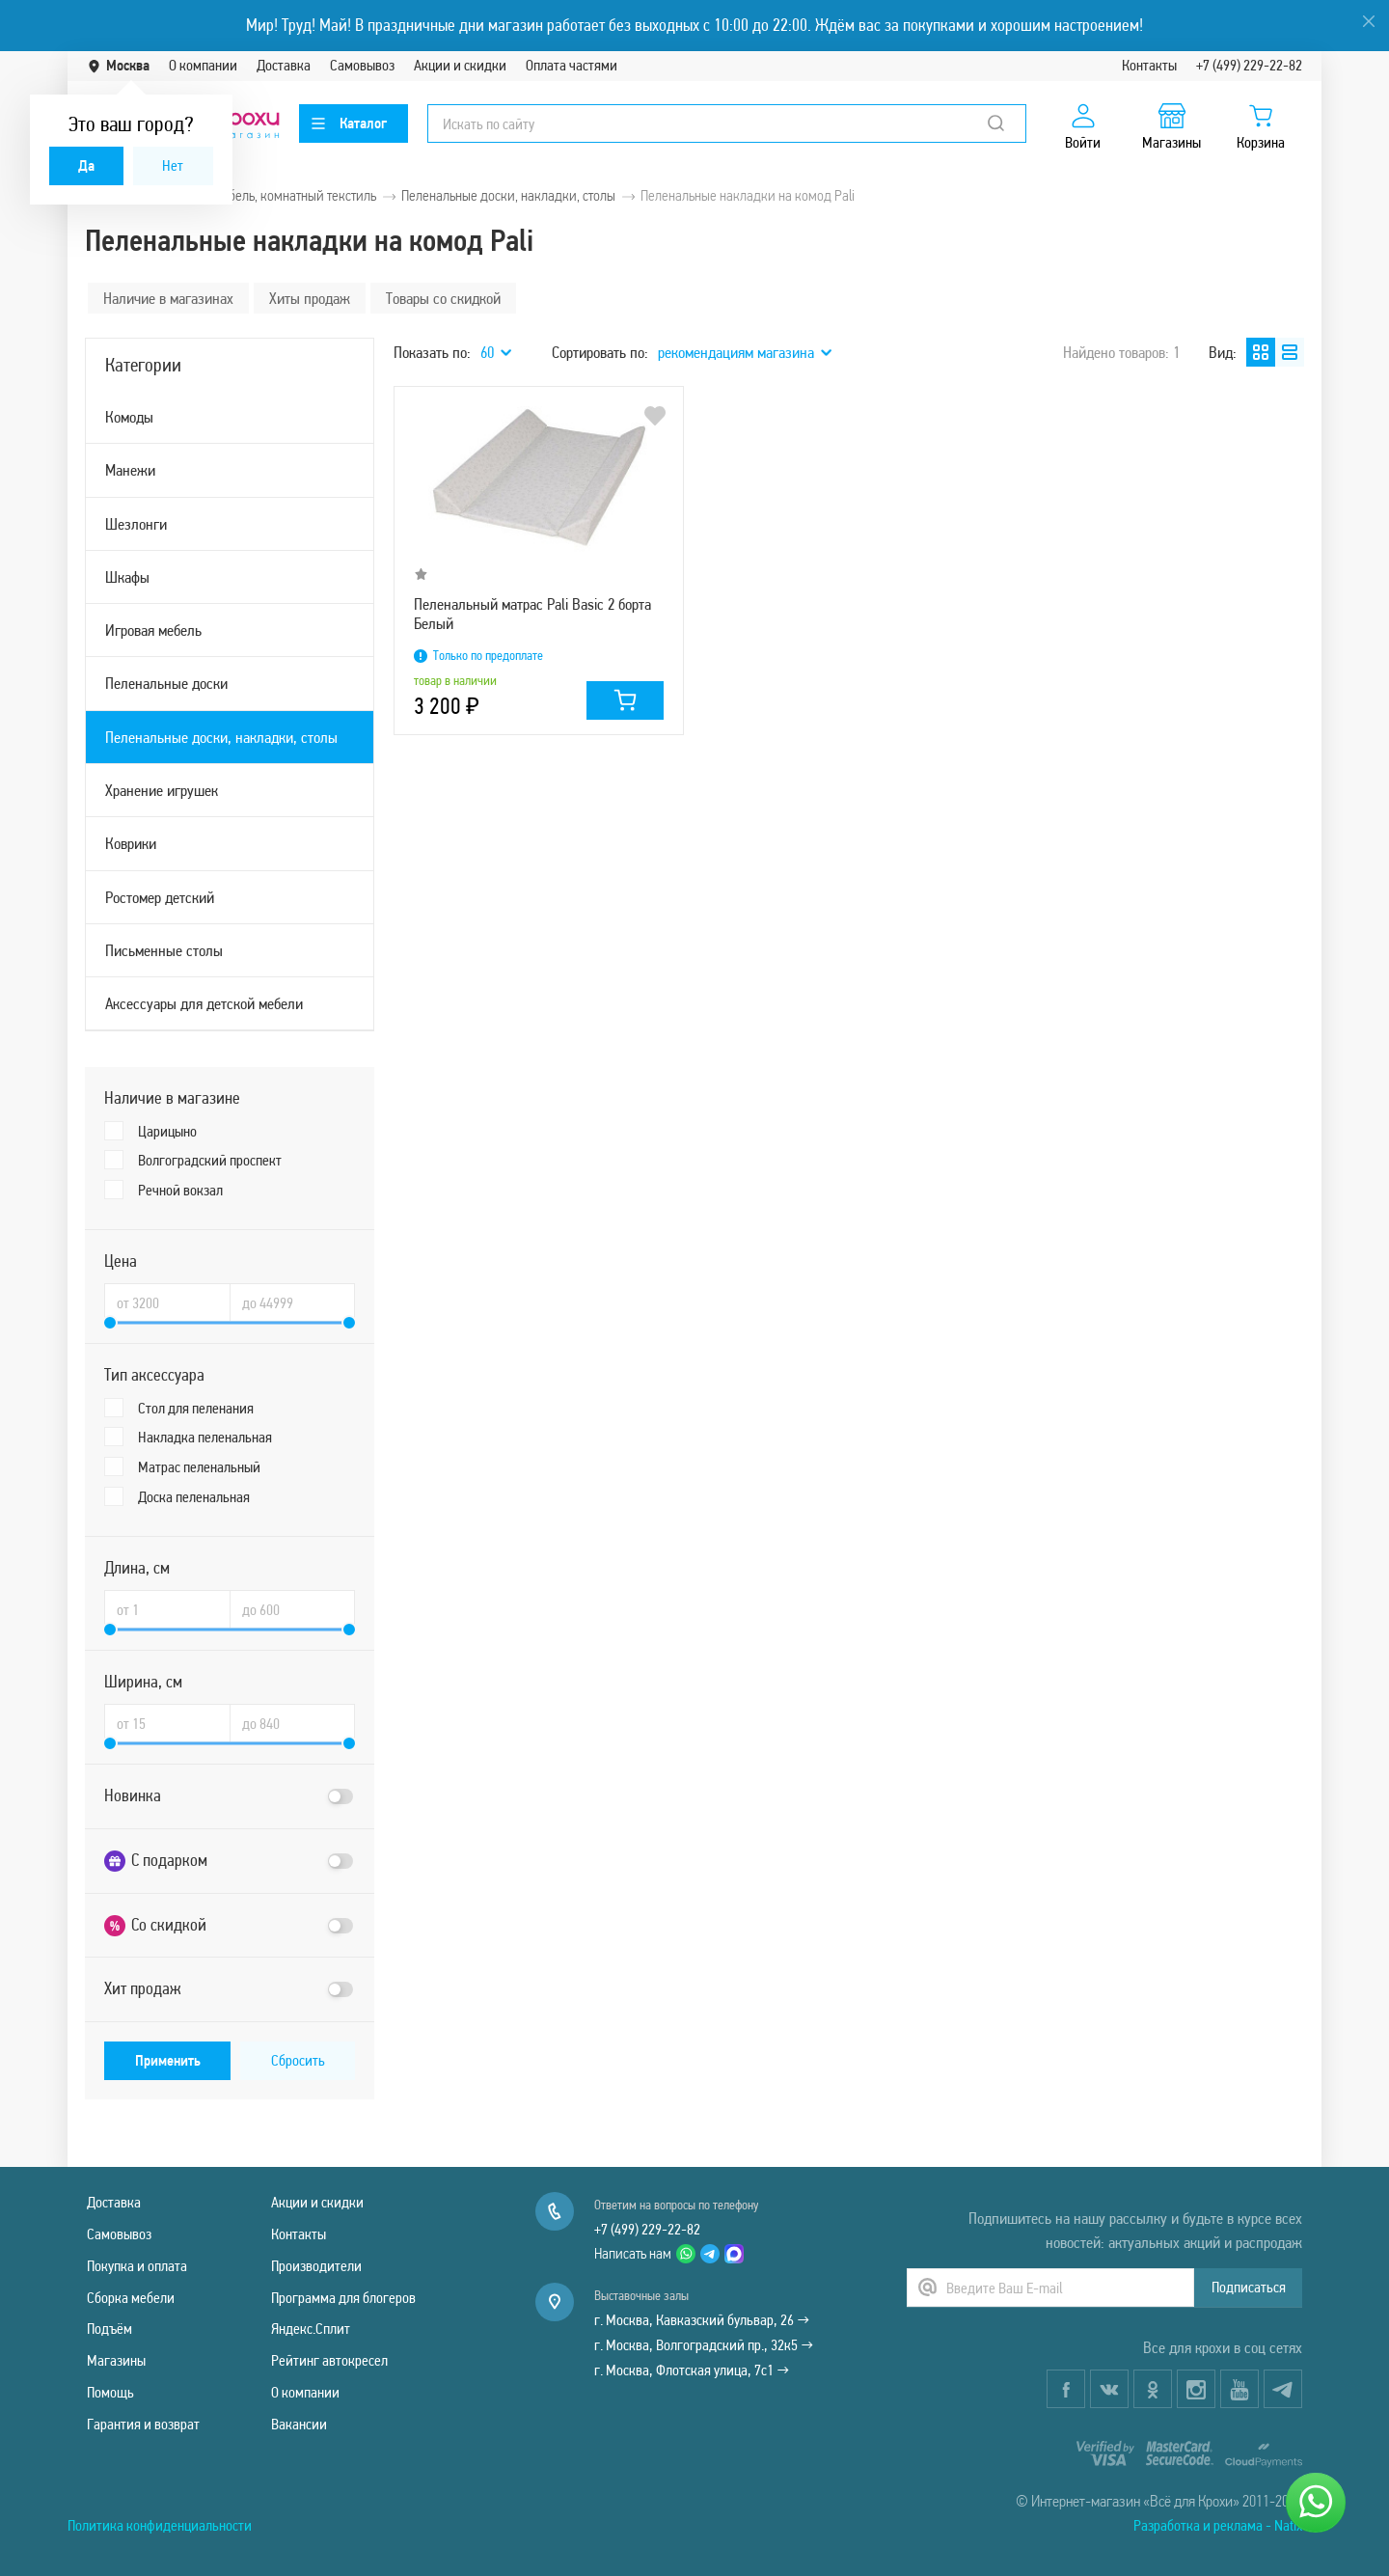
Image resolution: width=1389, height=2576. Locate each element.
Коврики (130, 843)
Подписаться (1249, 2287)
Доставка (284, 65)
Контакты (1149, 65)
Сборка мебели (131, 2297)
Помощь (110, 2392)
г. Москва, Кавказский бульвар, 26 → (701, 2320)
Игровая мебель (153, 630)
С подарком (155, 1861)
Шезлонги (136, 524)
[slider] (110, 1322)
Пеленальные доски (166, 683)
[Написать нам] (1316, 2503)
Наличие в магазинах (168, 298)
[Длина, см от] (167, 1609)
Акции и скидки (460, 65)
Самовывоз (362, 65)
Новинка (132, 1795)
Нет (172, 165)
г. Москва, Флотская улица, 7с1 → (691, 2370)
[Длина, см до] (292, 1609)
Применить (168, 2060)
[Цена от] (167, 1302)
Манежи (130, 470)
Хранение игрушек (161, 790)
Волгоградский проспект (210, 1160)
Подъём (109, 2328)
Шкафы (127, 577)
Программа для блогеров (343, 2297)
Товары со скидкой (443, 298)
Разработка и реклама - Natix (1217, 2525)
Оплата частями (571, 65)
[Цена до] (292, 1302)
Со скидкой (155, 1925)
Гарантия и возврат (143, 2424)
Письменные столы (164, 950)
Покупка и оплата (137, 2266)
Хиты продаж (309, 298)
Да (86, 165)
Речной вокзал (180, 1190)
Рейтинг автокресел (329, 2360)
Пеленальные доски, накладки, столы (221, 737)
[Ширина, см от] (167, 1723)
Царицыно (167, 1131)
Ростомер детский (159, 897)
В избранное (655, 416)
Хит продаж (142, 1988)
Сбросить (298, 2060)
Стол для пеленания (196, 1408)
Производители (316, 2266)
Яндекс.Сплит (310, 2328)
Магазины (116, 2360)
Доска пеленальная (194, 1497)
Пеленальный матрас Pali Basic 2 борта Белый (532, 613)
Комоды (129, 416)
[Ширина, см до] (292, 1723)
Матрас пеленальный (199, 1467)
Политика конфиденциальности (160, 2525)
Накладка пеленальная (205, 1437)
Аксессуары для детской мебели (204, 1003)
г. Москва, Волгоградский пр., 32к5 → (703, 2345)
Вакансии (299, 2424)
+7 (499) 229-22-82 (1249, 65)
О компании (203, 65)
